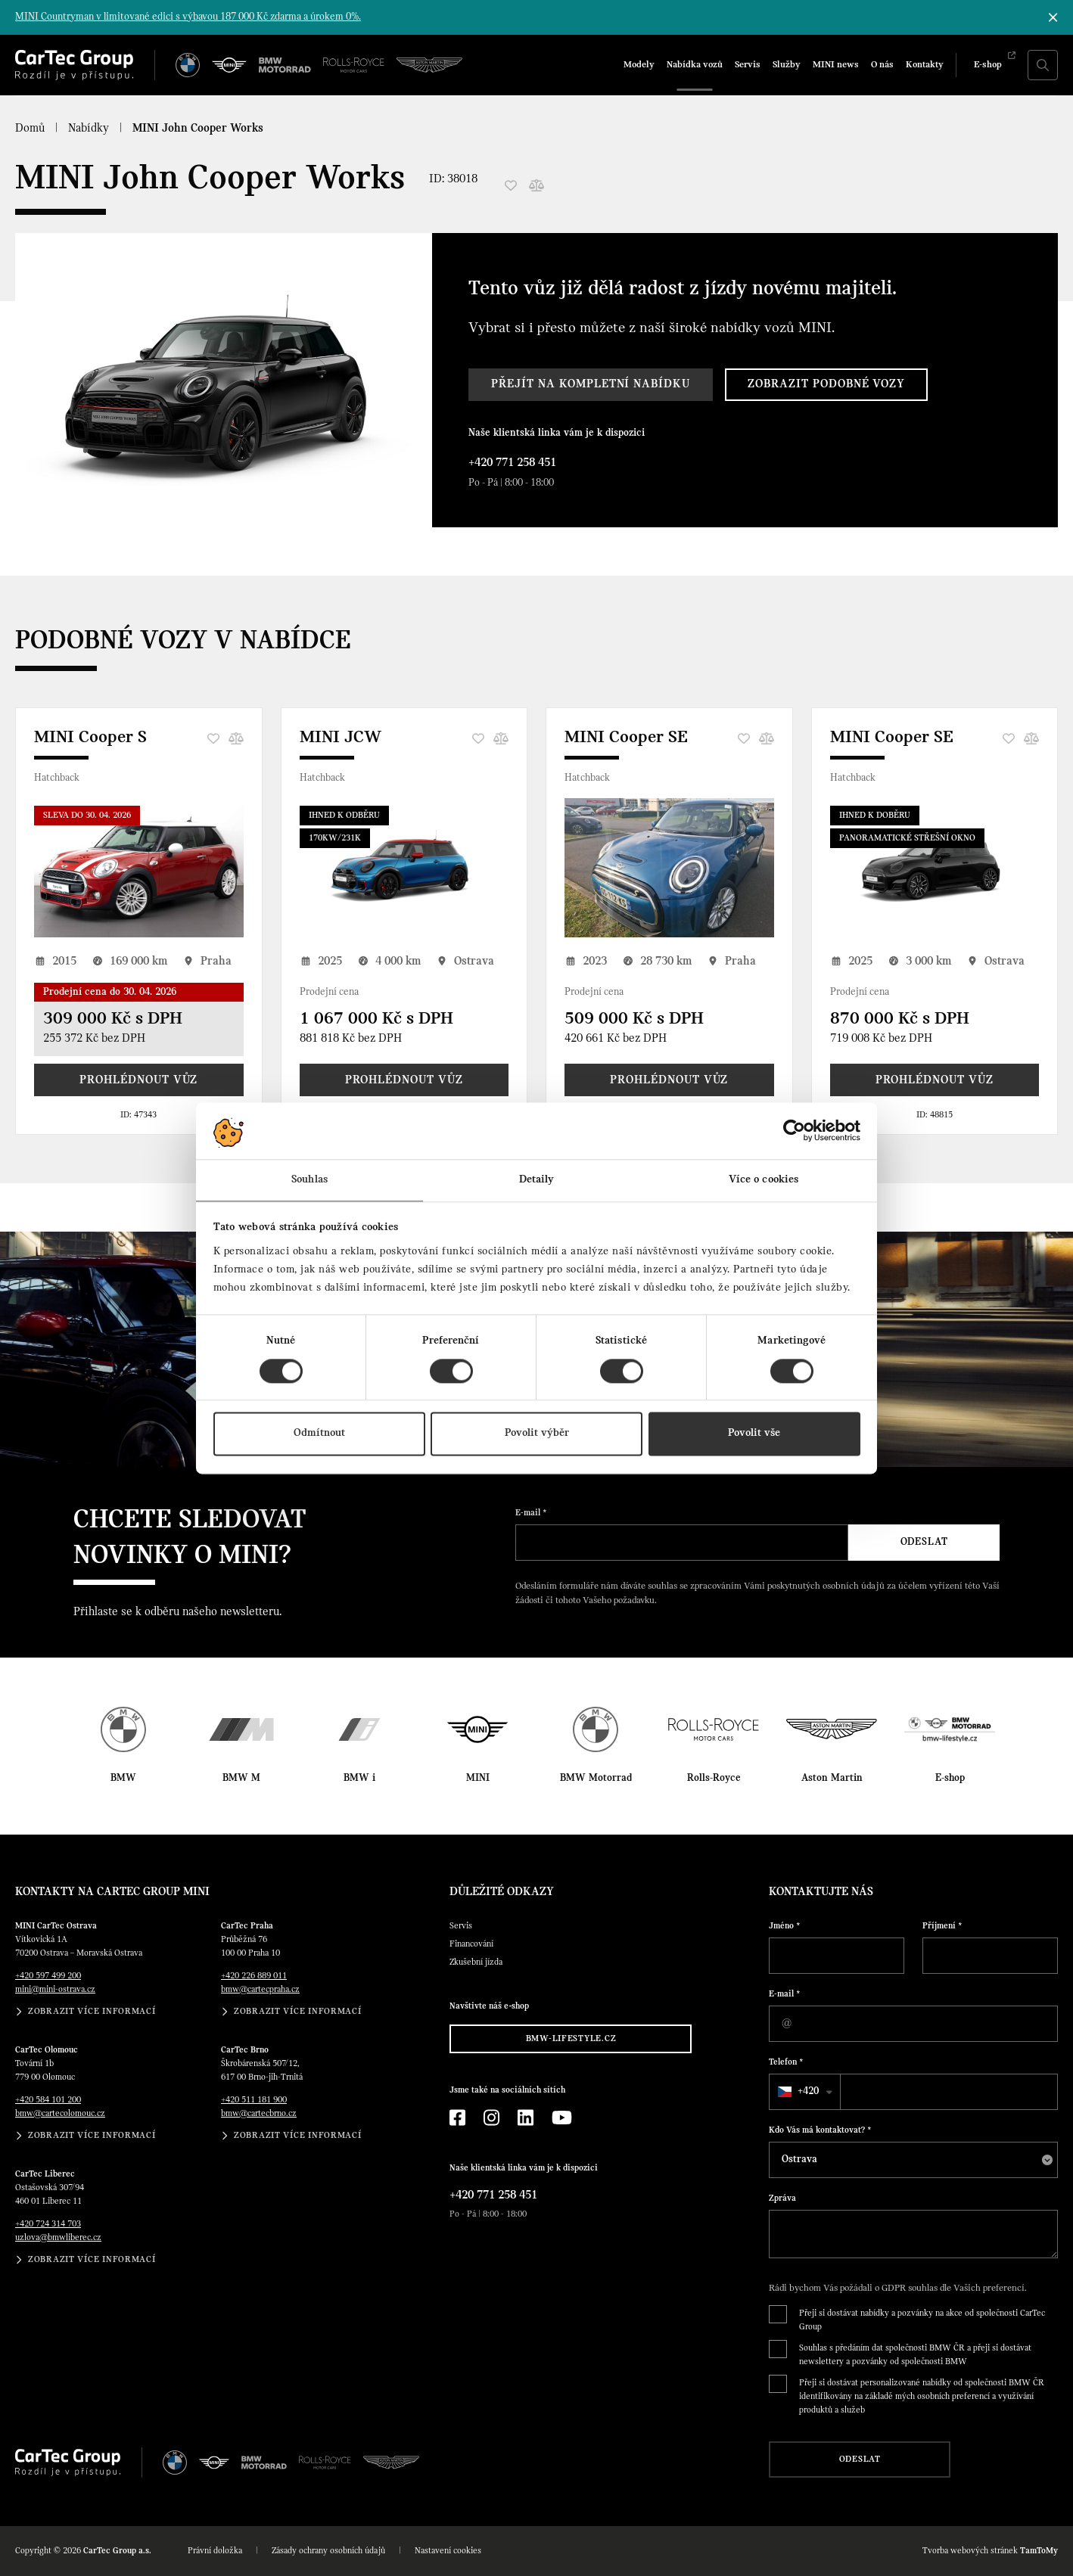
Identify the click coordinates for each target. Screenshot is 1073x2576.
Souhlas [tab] (309, 1179)
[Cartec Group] (74, 65)
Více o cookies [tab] (763, 1179)
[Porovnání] (536, 185)
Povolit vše (754, 1434)
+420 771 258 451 (512, 463)
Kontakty (925, 65)
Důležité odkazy (501, 1892)
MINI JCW (340, 738)
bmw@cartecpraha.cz (260, 1989)
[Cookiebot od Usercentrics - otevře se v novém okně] (794, 1130)
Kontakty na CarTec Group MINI (112, 1892)
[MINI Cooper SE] (669, 867)
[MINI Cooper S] (139, 867)
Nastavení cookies (448, 2551)
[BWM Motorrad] (285, 65)
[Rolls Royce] (353, 65)
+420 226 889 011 (254, 1976)
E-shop (988, 65)
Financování (471, 1944)
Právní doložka (215, 2551)
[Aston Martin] (429, 65)
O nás (882, 65)
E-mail (531, 1513)
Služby (787, 65)
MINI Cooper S (90, 738)
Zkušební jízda (475, 1962)
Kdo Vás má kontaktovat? (820, 2130)
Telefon (786, 2062)
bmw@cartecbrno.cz (259, 2113)
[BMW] (188, 65)
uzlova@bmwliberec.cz (58, 2237)
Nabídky (88, 129)
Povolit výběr (537, 1434)
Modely (639, 65)
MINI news (836, 65)
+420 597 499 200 (48, 1976)
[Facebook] (457, 2117)
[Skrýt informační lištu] (1053, 17)
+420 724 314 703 (48, 2224)
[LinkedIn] (525, 2117)
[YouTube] (562, 2117)
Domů (30, 129)
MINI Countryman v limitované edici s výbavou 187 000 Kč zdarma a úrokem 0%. (188, 17)
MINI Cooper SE (626, 738)
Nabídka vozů (695, 65)
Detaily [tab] (537, 1179)
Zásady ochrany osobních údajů (328, 2551)
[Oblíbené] (511, 185)
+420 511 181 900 (254, 2100)
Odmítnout (319, 1434)
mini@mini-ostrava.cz (55, 1989)
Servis (747, 65)
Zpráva (782, 2198)
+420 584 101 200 (48, 2100)
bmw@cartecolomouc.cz (60, 2113)
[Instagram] (491, 2117)
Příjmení (942, 1926)
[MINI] (229, 65)
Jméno (785, 1926)
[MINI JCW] (404, 867)
